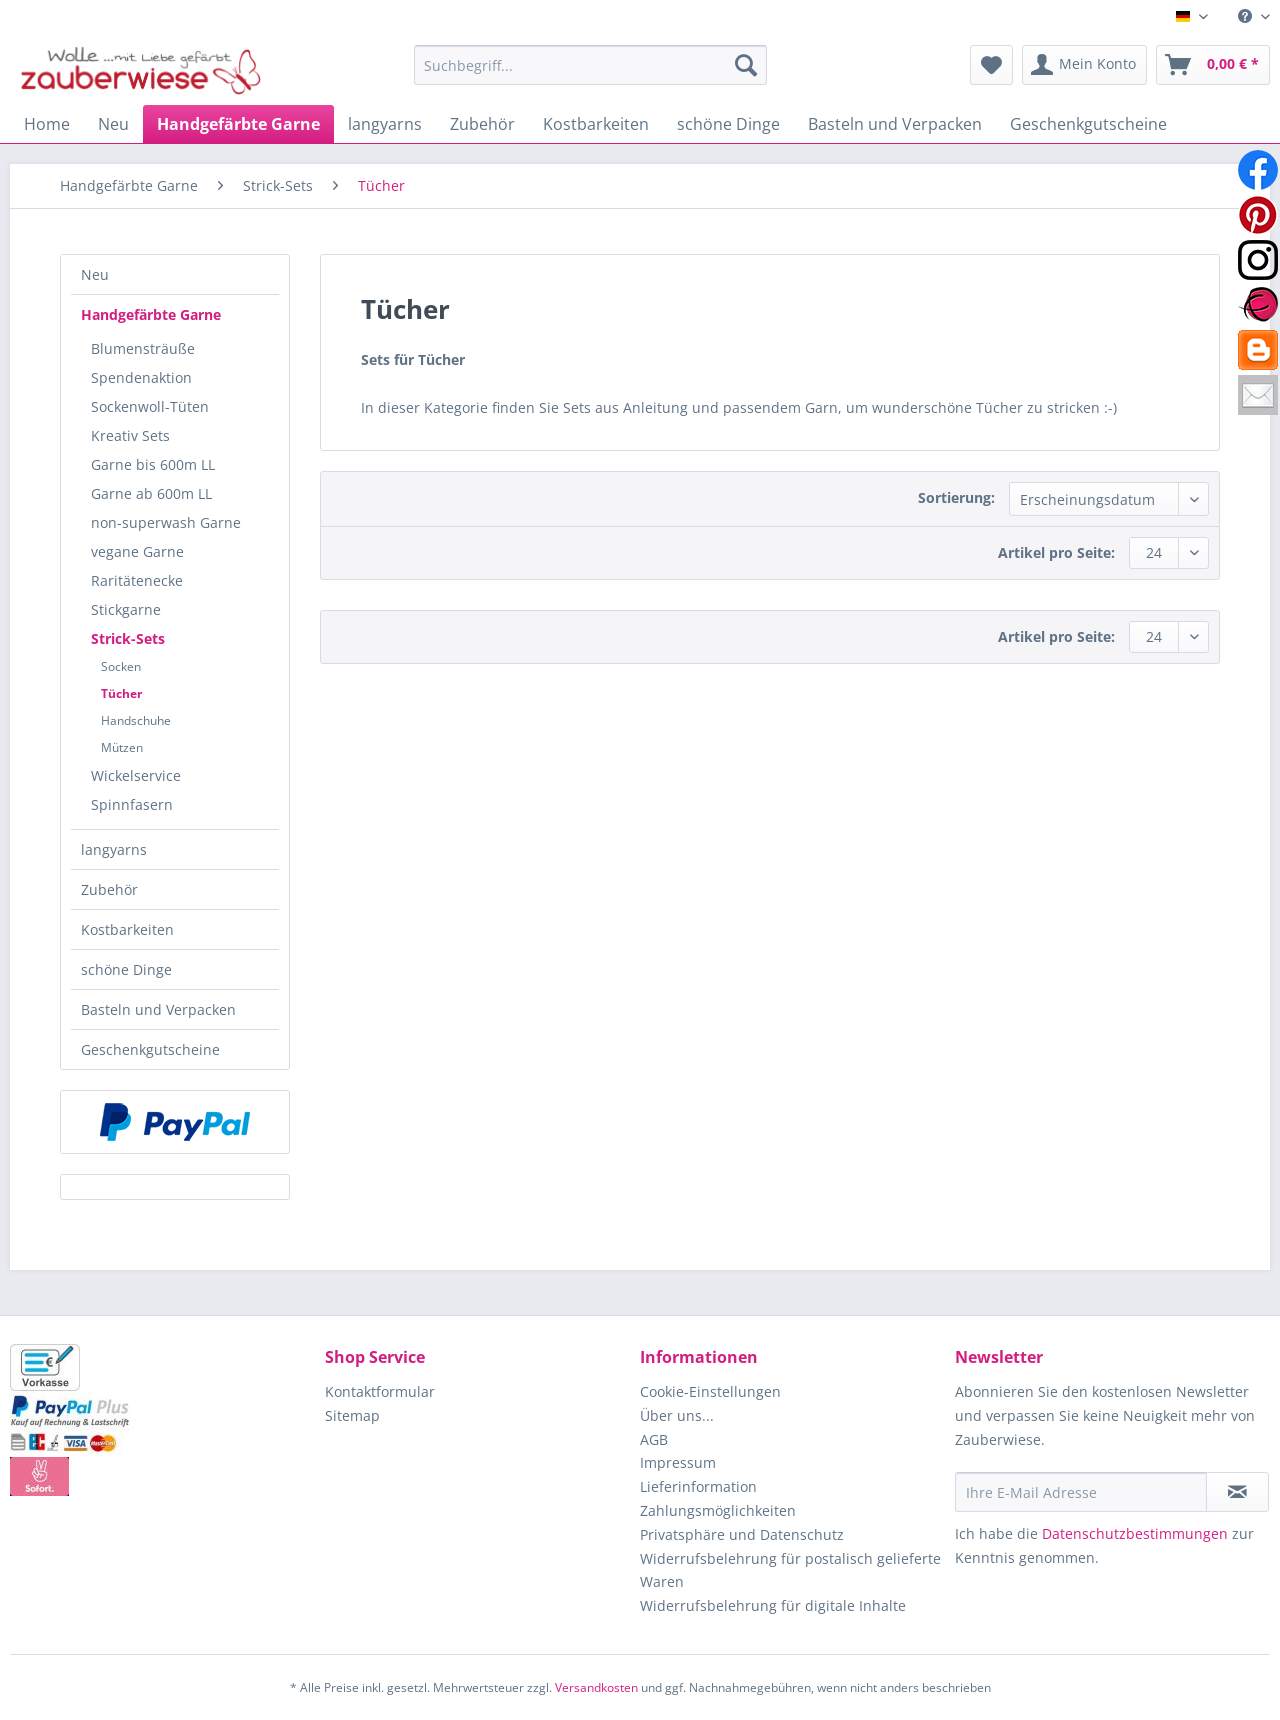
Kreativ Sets (130, 435)
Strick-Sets (128, 638)
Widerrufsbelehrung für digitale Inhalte (773, 1605)
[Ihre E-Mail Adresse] (1081, 1492)
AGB (654, 1439)
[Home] (47, 124)
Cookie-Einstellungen (710, 1391)
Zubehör (109, 889)
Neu (95, 274)
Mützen (122, 747)
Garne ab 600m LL (151, 493)
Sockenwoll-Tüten (150, 406)
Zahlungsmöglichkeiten (718, 1510)
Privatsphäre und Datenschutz (742, 1534)
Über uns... (677, 1415)
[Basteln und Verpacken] (895, 124)
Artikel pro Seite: (1056, 552)
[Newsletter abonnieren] (1237, 1492)
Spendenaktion (141, 377)
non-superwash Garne (166, 522)
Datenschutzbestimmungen (1135, 1533)
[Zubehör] (482, 124)
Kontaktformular (380, 1391)
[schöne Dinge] (728, 124)
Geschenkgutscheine (150, 1049)
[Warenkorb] (1213, 65)
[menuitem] (1246, 16)
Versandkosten (596, 1687)
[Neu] (113, 124)
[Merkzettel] (991, 65)
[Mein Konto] (1084, 65)
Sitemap (352, 1415)
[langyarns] (385, 124)
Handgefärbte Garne (151, 314)
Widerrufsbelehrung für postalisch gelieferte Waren (790, 1570)
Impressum (678, 1462)
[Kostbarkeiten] (596, 124)
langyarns (114, 849)
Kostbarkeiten (127, 929)
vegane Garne (137, 551)
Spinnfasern (132, 804)
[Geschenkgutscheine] (1088, 124)
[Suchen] (746, 65)
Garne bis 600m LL (153, 464)
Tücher (121, 693)
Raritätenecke (137, 580)
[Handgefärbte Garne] (238, 124)
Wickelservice (136, 775)
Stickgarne (126, 609)
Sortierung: (956, 497)
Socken (121, 666)
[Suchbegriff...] (590, 65)
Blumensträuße (143, 348)
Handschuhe (136, 720)
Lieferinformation (698, 1486)
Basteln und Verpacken (158, 1009)
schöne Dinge (126, 969)
